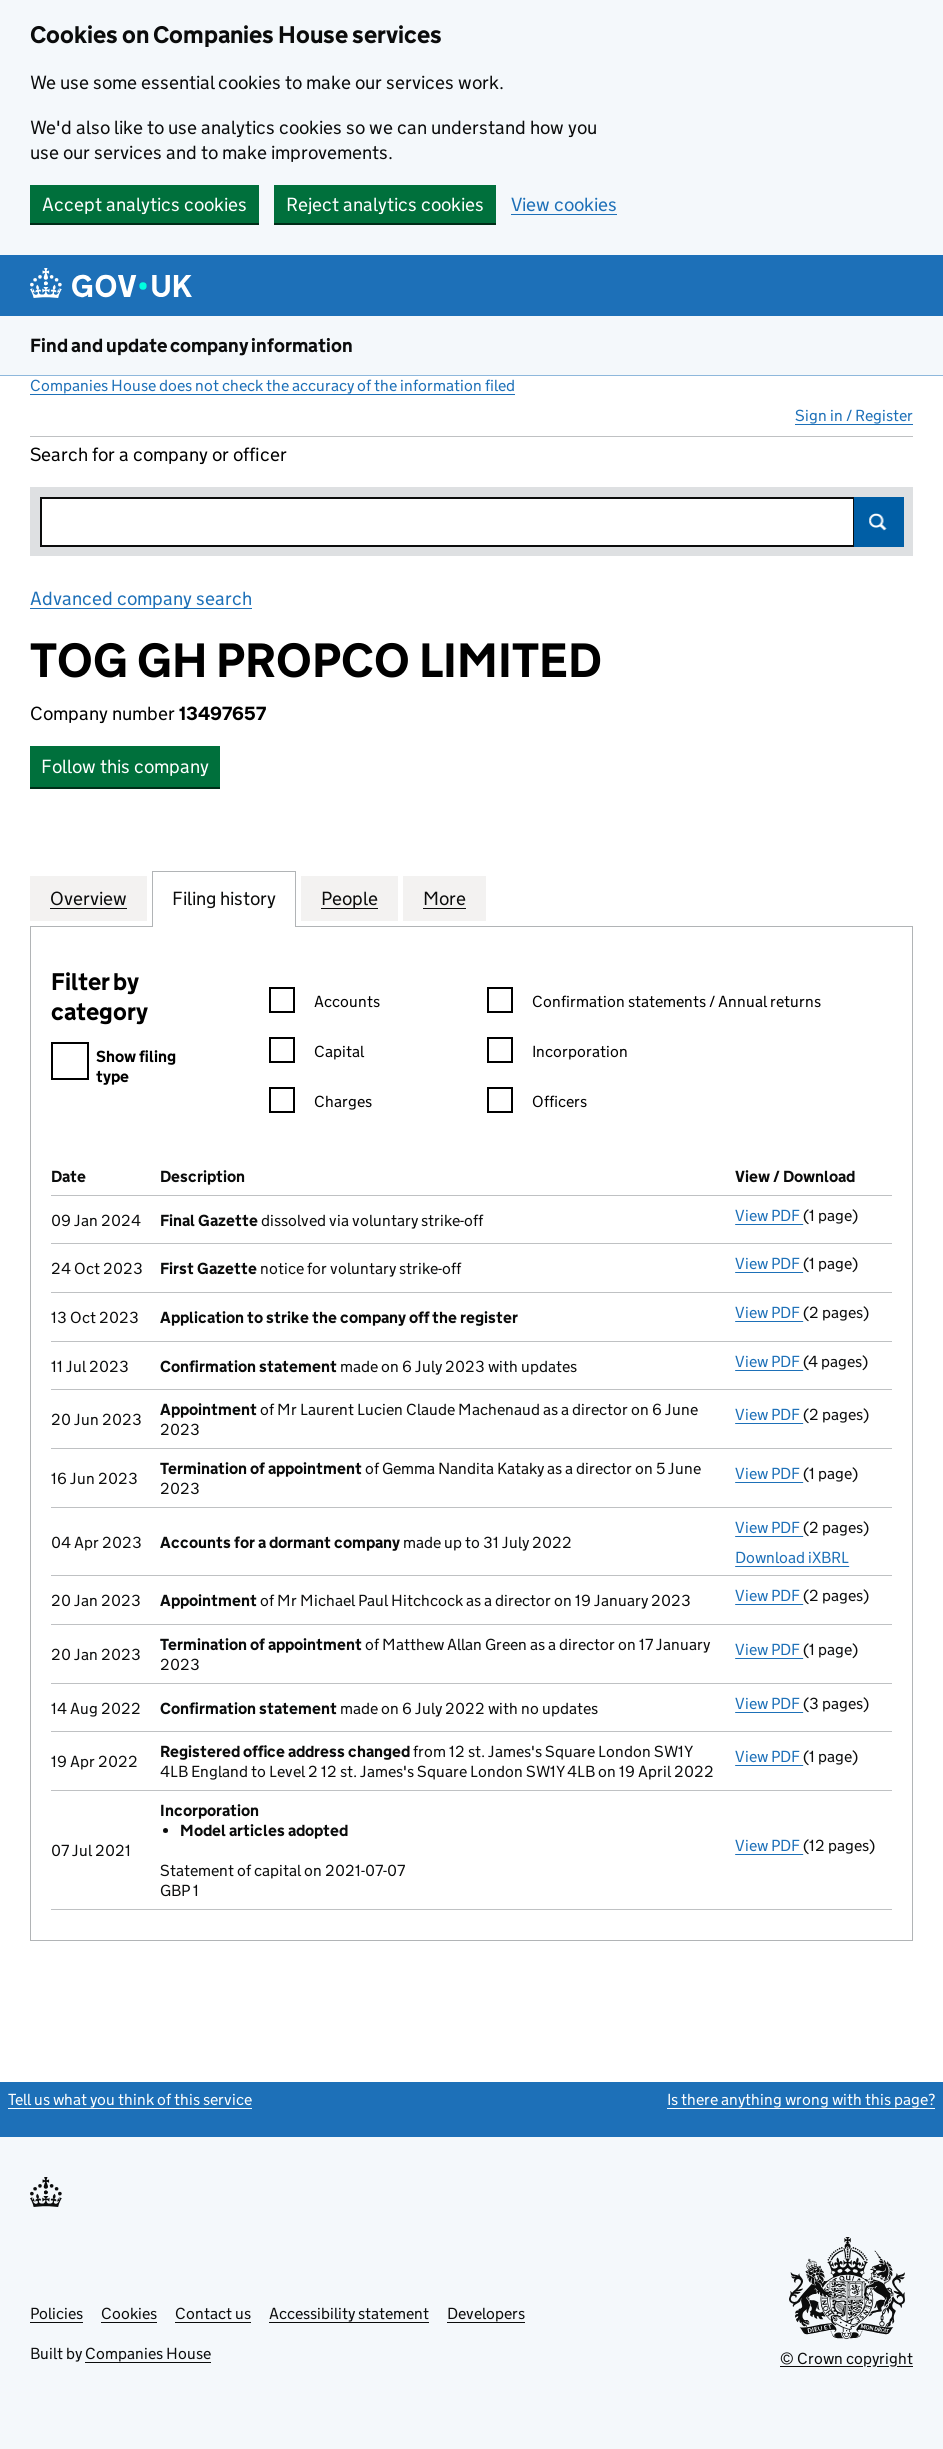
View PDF (769, 1215)
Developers (486, 2313)
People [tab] (349, 898)
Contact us (213, 2313)
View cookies (564, 204)
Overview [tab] (88, 898)
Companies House (148, 2353)
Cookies (129, 2313)
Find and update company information (191, 345)
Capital (316, 1054)
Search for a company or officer (158, 454)
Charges (320, 1104)
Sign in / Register (854, 415)
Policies (56, 2313)
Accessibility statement (349, 2313)
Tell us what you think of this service (130, 2099)
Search (879, 522)
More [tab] (444, 898)
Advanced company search (141, 598)
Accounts (324, 1004)
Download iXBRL (792, 1557)
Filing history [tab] (224, 898)
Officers (537, 1104)
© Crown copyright (846, 2358)
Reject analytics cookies (385, 204)
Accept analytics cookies (144, 204)
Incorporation (557, 1054)
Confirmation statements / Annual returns (654, 1004)
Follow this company (125, 766)
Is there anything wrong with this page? (801, 2099)
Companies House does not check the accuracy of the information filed (272, 385)
